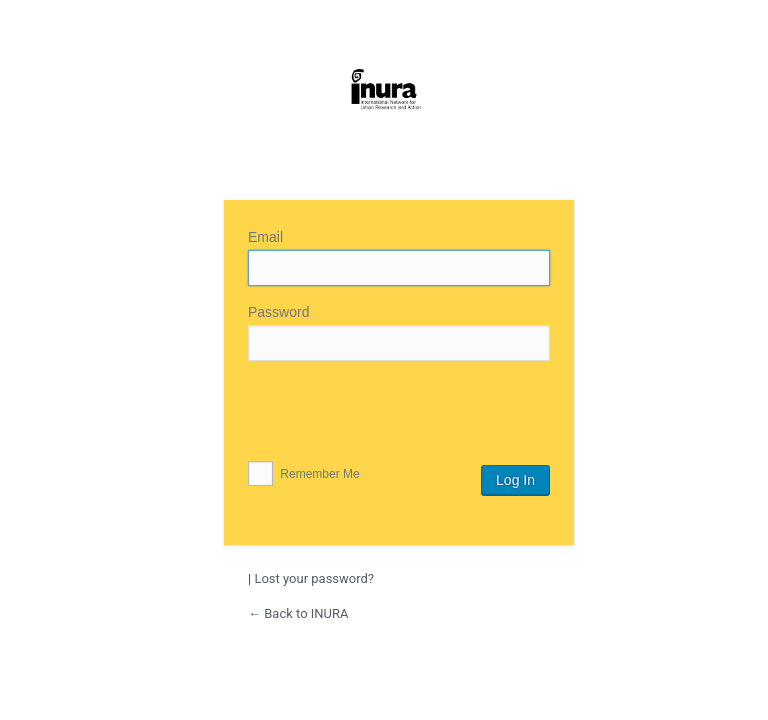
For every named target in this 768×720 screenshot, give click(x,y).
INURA (384, 118)
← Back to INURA (298, 613)
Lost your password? (314, 578)
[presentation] (400, 416)
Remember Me (304, 474)
